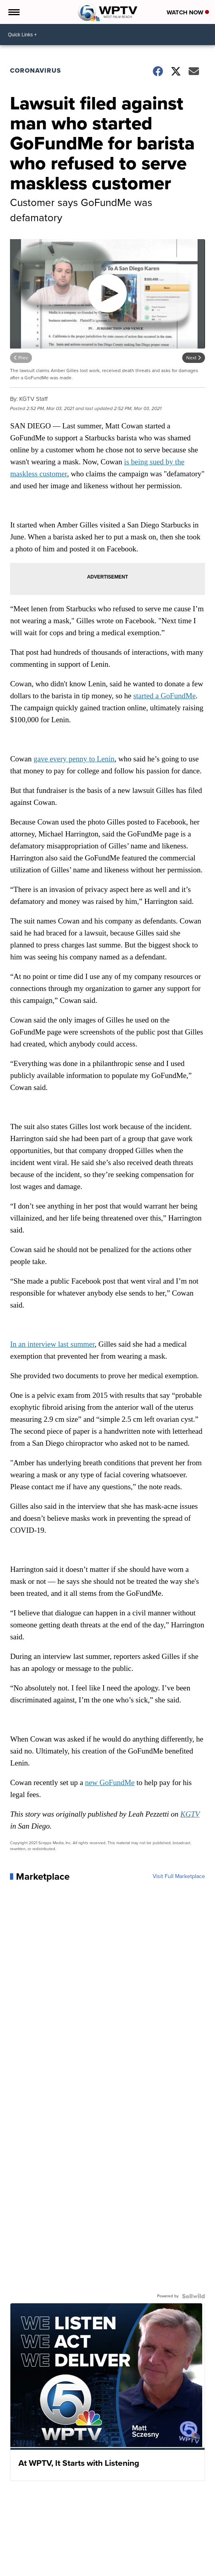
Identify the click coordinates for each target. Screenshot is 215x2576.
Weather (21, 2568)
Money (77, 2568)
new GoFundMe (110, 1782)
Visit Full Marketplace (179, 1876)
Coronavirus (35, 70)
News (59, 2568)
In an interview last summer (52, 1344)
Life (148, 2568)
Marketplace (171, 2568)
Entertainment (124, 2568)
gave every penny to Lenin (74, 759)
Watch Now (188, 12)
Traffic (41, 2568)
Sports (97, 2568)
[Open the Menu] (13, 12)
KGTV (189, 1814)
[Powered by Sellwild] (193, 2296)
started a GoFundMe (164, 696)
